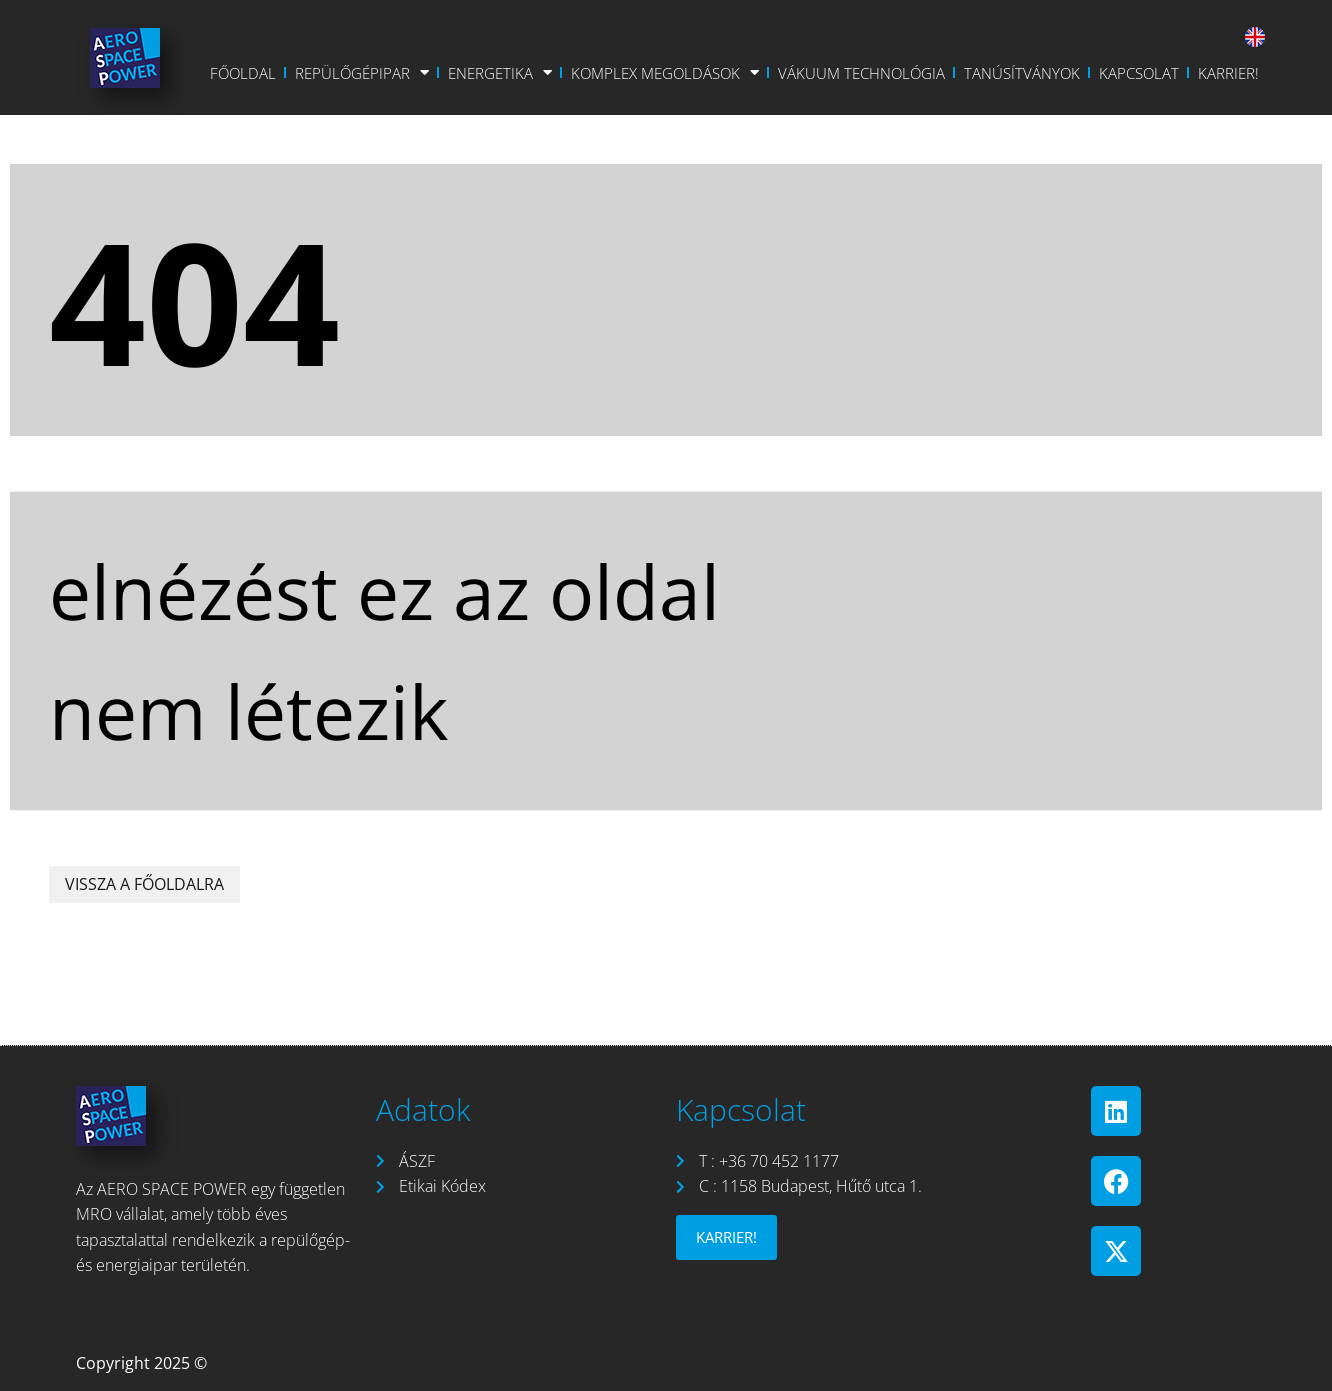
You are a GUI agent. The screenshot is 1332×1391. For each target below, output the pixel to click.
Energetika (500, 73)
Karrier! (1228, 73)
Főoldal (243, 73)
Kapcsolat (1139, 73)
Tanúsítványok (1022, 73)
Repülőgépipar (362, 73)
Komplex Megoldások (665, 73)
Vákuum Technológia (861, 73)
